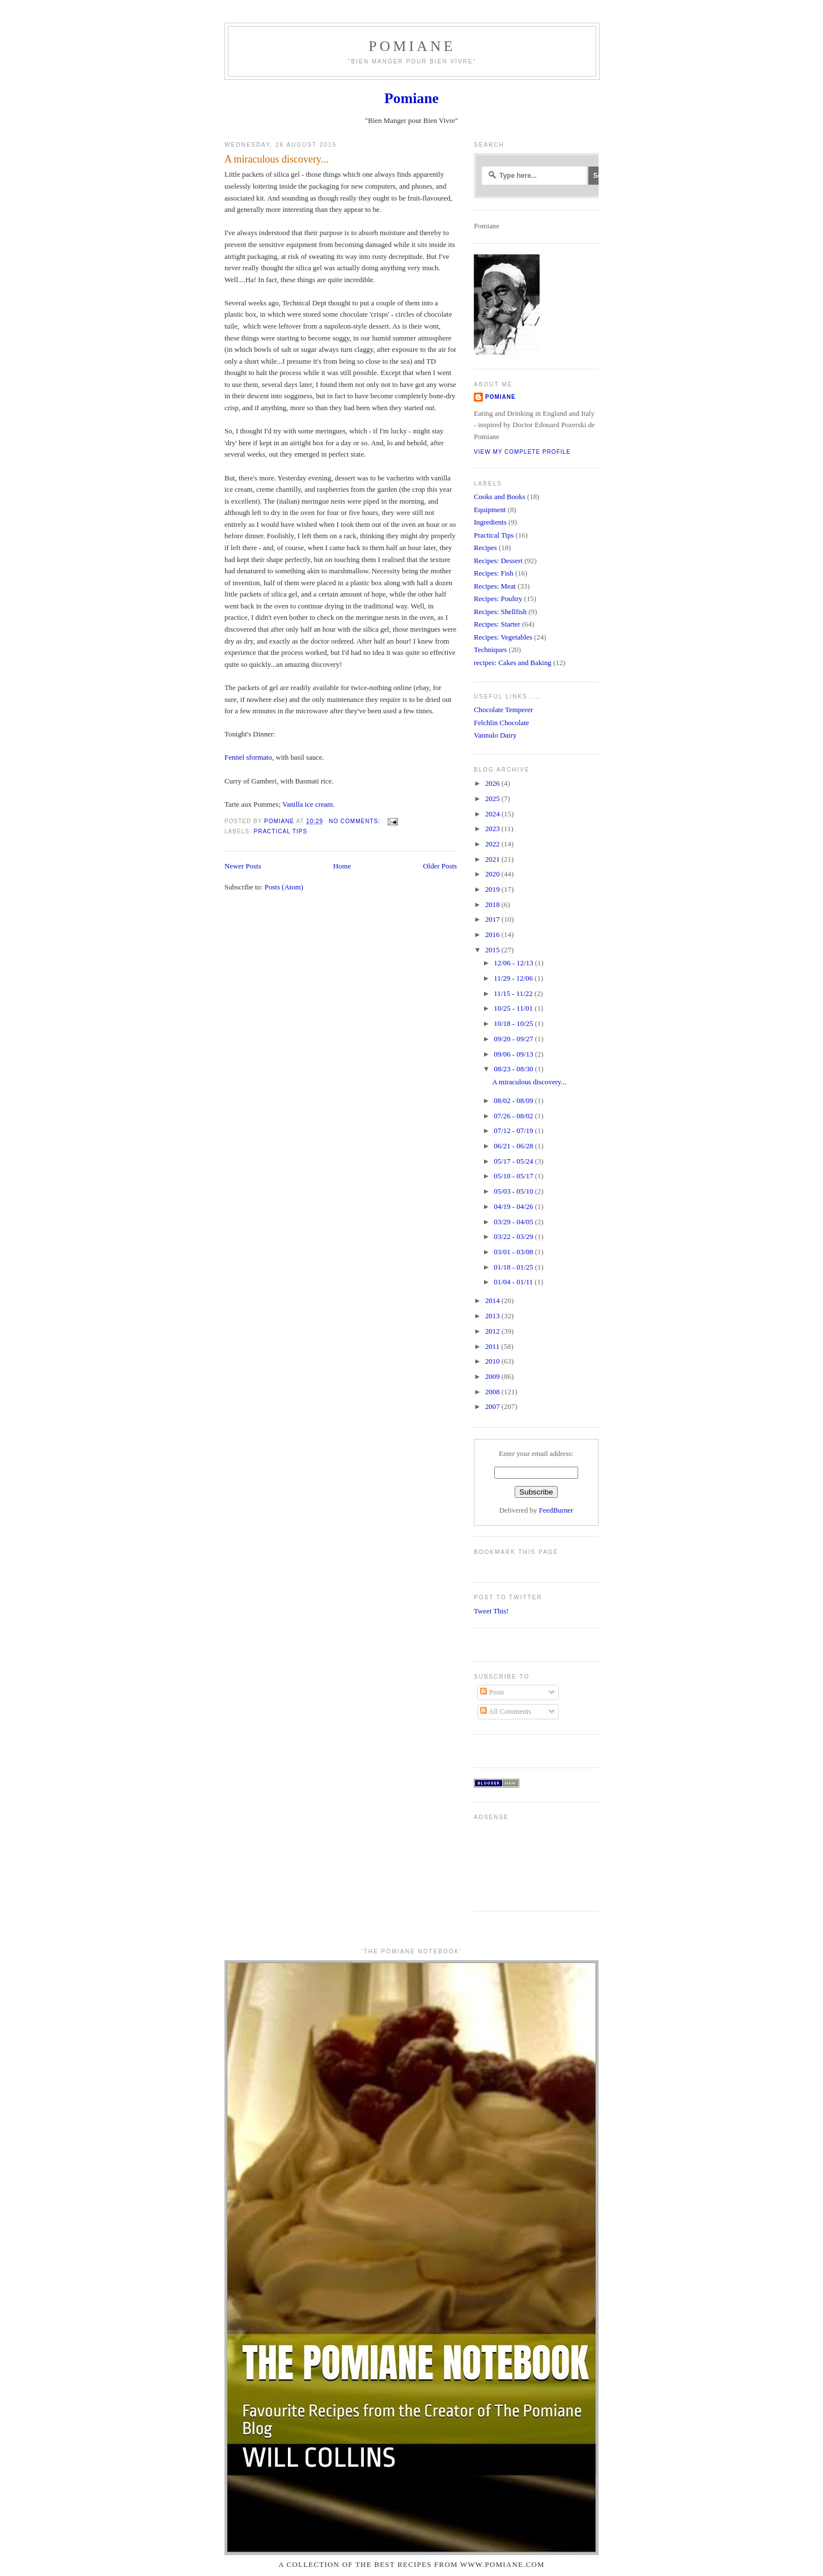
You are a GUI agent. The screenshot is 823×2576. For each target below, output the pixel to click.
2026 (493, 783)
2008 (493, 1392)
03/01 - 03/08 (514, 1252)
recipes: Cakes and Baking (513, 663)
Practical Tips (280, 831)
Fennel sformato (248, 757)
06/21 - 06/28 (514, 1146)
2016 (493, 935)
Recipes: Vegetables (503, 637)
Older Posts (440, 866)
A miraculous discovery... (276, 159)
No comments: (356, 821)
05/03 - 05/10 (514, 1191)
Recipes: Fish (494, 573)
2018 (493, 905)
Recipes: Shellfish (500, 612)
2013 (493, 1316)
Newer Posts (242, 866)
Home (342, 866)
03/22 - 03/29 (514, 1237)
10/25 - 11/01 (514, 1008)
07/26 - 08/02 (514, 1116)
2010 (493, 1361)
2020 (493, 874)
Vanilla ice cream (307, 804)
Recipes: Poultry (498, 599)
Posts (492, 1692)
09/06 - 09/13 (514, 1054)
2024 (493, 814)
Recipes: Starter (497, 624)
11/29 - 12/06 (514, 978)
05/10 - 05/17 (514, 1176)
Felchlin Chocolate (501, 723)
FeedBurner (556, 1510)
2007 (493, 1407)
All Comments (505, 1711)
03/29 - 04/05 (514, 1222)
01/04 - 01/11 (514, 1282)
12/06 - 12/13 (514, 963)
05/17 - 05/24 (514, 1161)
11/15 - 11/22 (514, 994)
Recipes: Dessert (498, 561)
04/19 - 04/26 (514, 1207)
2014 (493, 1301)
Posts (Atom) (284, 887)
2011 (493, 1347)
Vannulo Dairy (495, 735)
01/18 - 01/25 (514, 1267)
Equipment (490, 510)
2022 (493, 844)
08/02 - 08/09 (514, 1101)
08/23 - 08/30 (514, 1069)
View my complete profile (522, 452)
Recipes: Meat (495, 586)
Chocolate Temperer (503, 710)
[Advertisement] (509, 1860)
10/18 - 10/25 (514, 1024)
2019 (493, 889)
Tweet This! (491, 1611)
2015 (493, 950)
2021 (493, 859)
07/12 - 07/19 (514, 1131)
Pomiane (411, 46)
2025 (493, 799)
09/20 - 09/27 (514, 1039)
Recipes (485, 548)
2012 (493, 1331)
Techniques (490, 650)
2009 (493, 1377)
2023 (493, 829)
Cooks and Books (499, 497)
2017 (493, 919)
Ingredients (490, 522)
